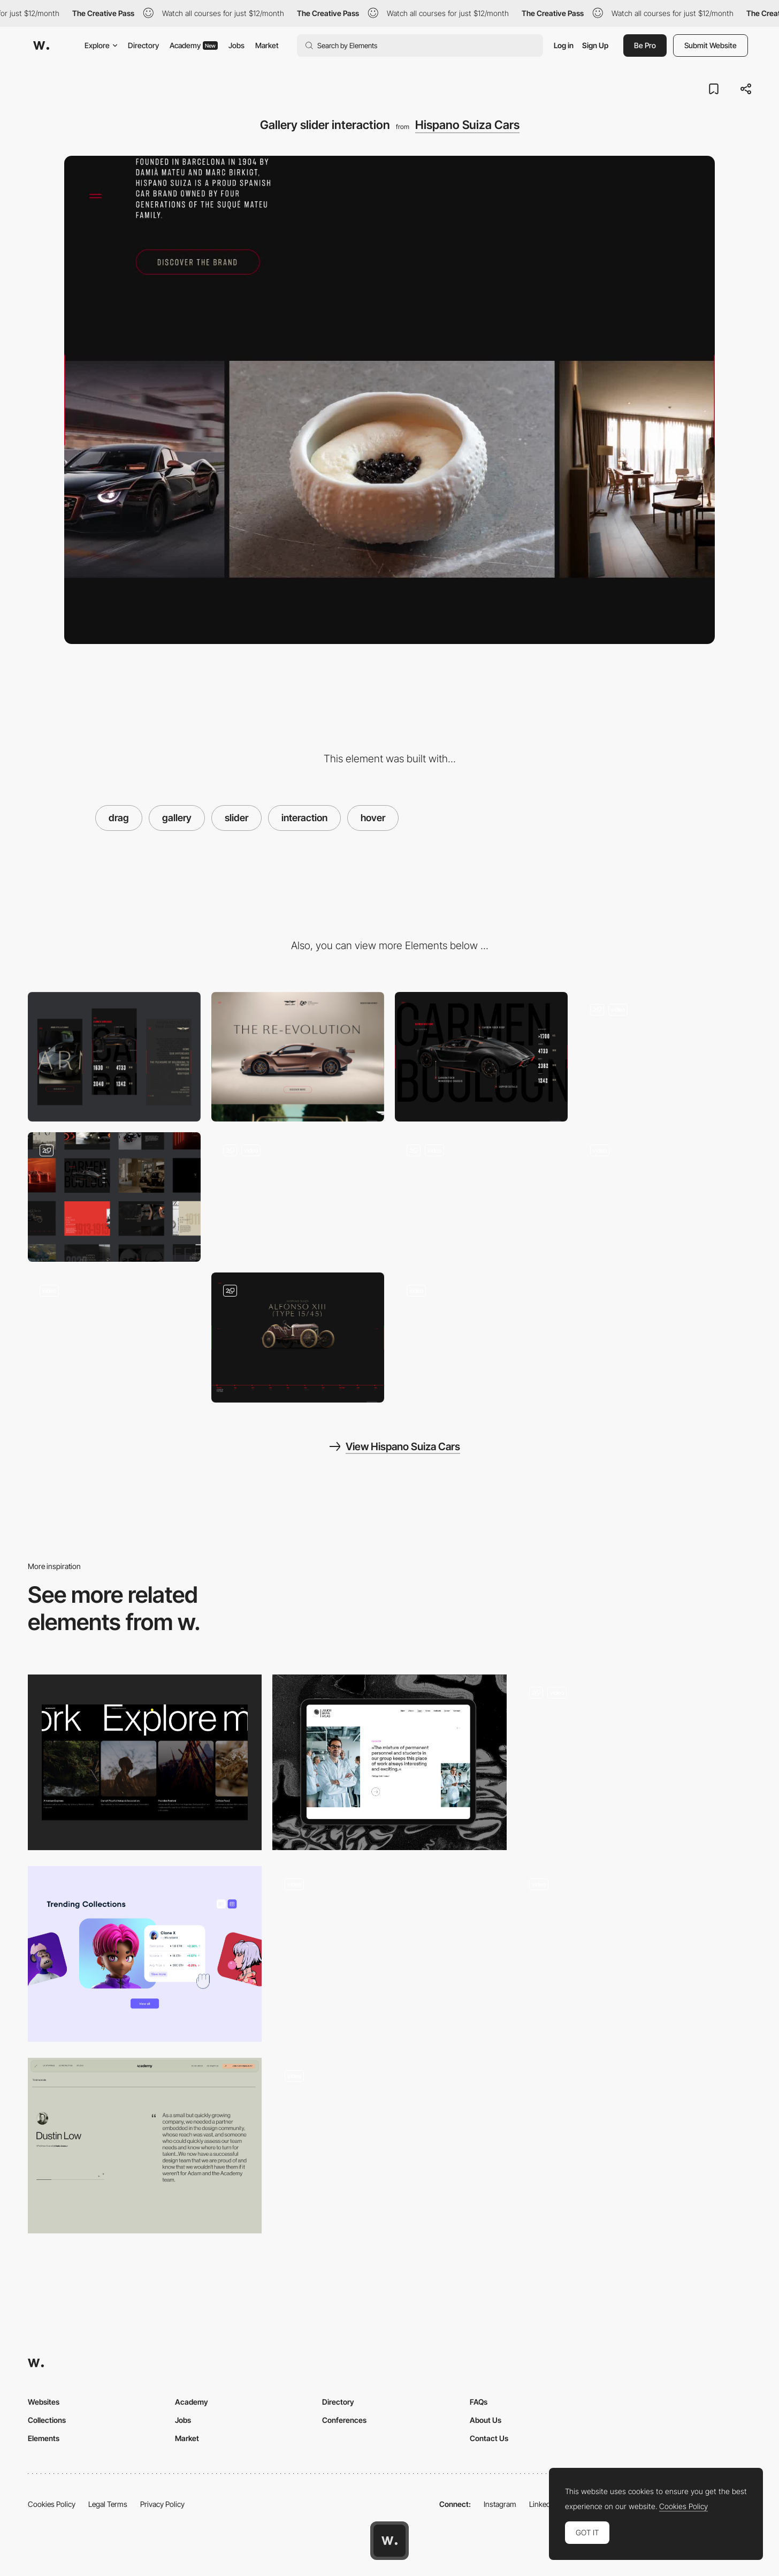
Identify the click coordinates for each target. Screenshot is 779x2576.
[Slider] (145, 1954)
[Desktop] (297, 1057)
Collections (47, 2420)
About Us (485, 2420)
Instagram (500, 2504)
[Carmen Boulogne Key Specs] (481, 1057)
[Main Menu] (664, 1057)
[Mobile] (114, 1057)
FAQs (478, 2401)
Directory (143, 45)
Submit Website (710, 45)
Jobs (236, 45)
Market (267, 45)
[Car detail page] (481, 1197)
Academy (194, 45)
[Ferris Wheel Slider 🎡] (389, 1954)
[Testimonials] (145, 2145)
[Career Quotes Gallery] (389, 1762)
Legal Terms (107, 2504)
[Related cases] (145, 1762)
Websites (43, 2401)
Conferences (344, 2420)
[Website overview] (114, 1197)
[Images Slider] (634, 1762)
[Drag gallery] (634, 1954)
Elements (43, 2438)
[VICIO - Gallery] (389, 2145)
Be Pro (645, 45)
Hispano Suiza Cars (467, 125)
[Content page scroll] (481, 1337)
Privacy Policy (162, 2504)
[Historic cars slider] (297, 1337)
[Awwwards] (41, 45)
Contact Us (489, 2438)
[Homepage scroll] (297, 1197)
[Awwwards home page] (389, 2541)
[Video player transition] (114, 1337)
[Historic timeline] (664, 1197)
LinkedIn (542, 2504)
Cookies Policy (51, 2504)
